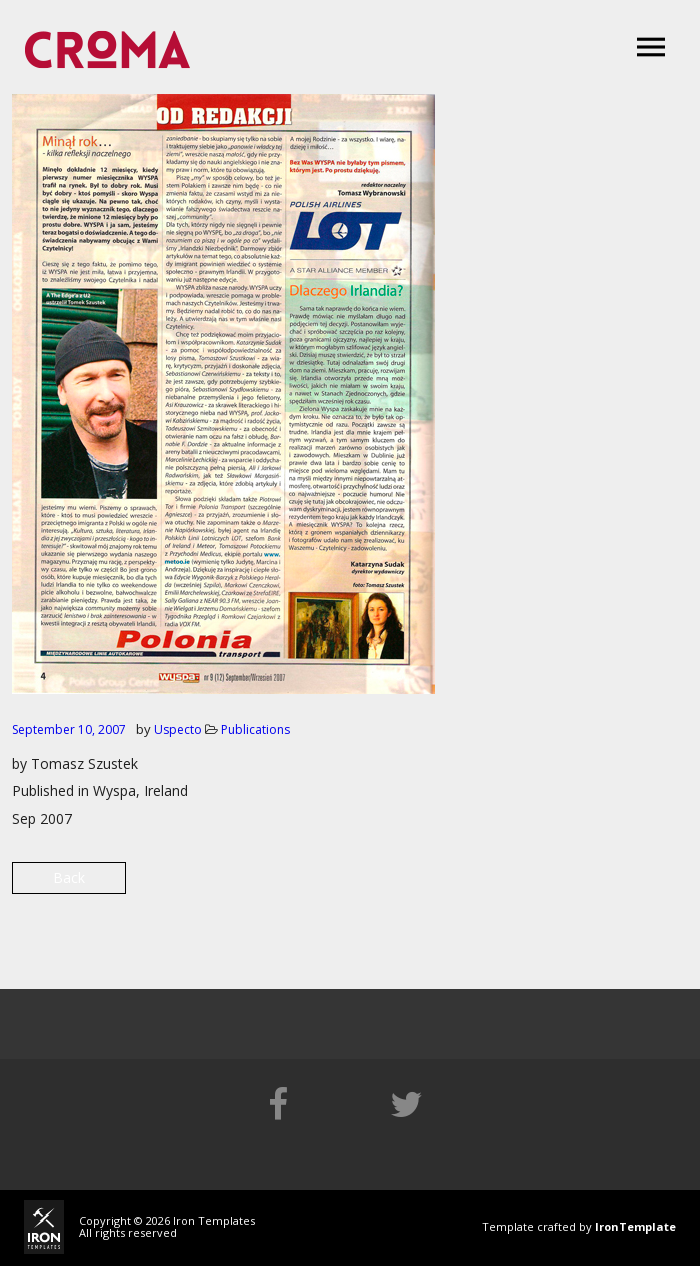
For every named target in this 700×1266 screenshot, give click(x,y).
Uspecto (178, 729)
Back (69, 877)
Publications (255, 729)
